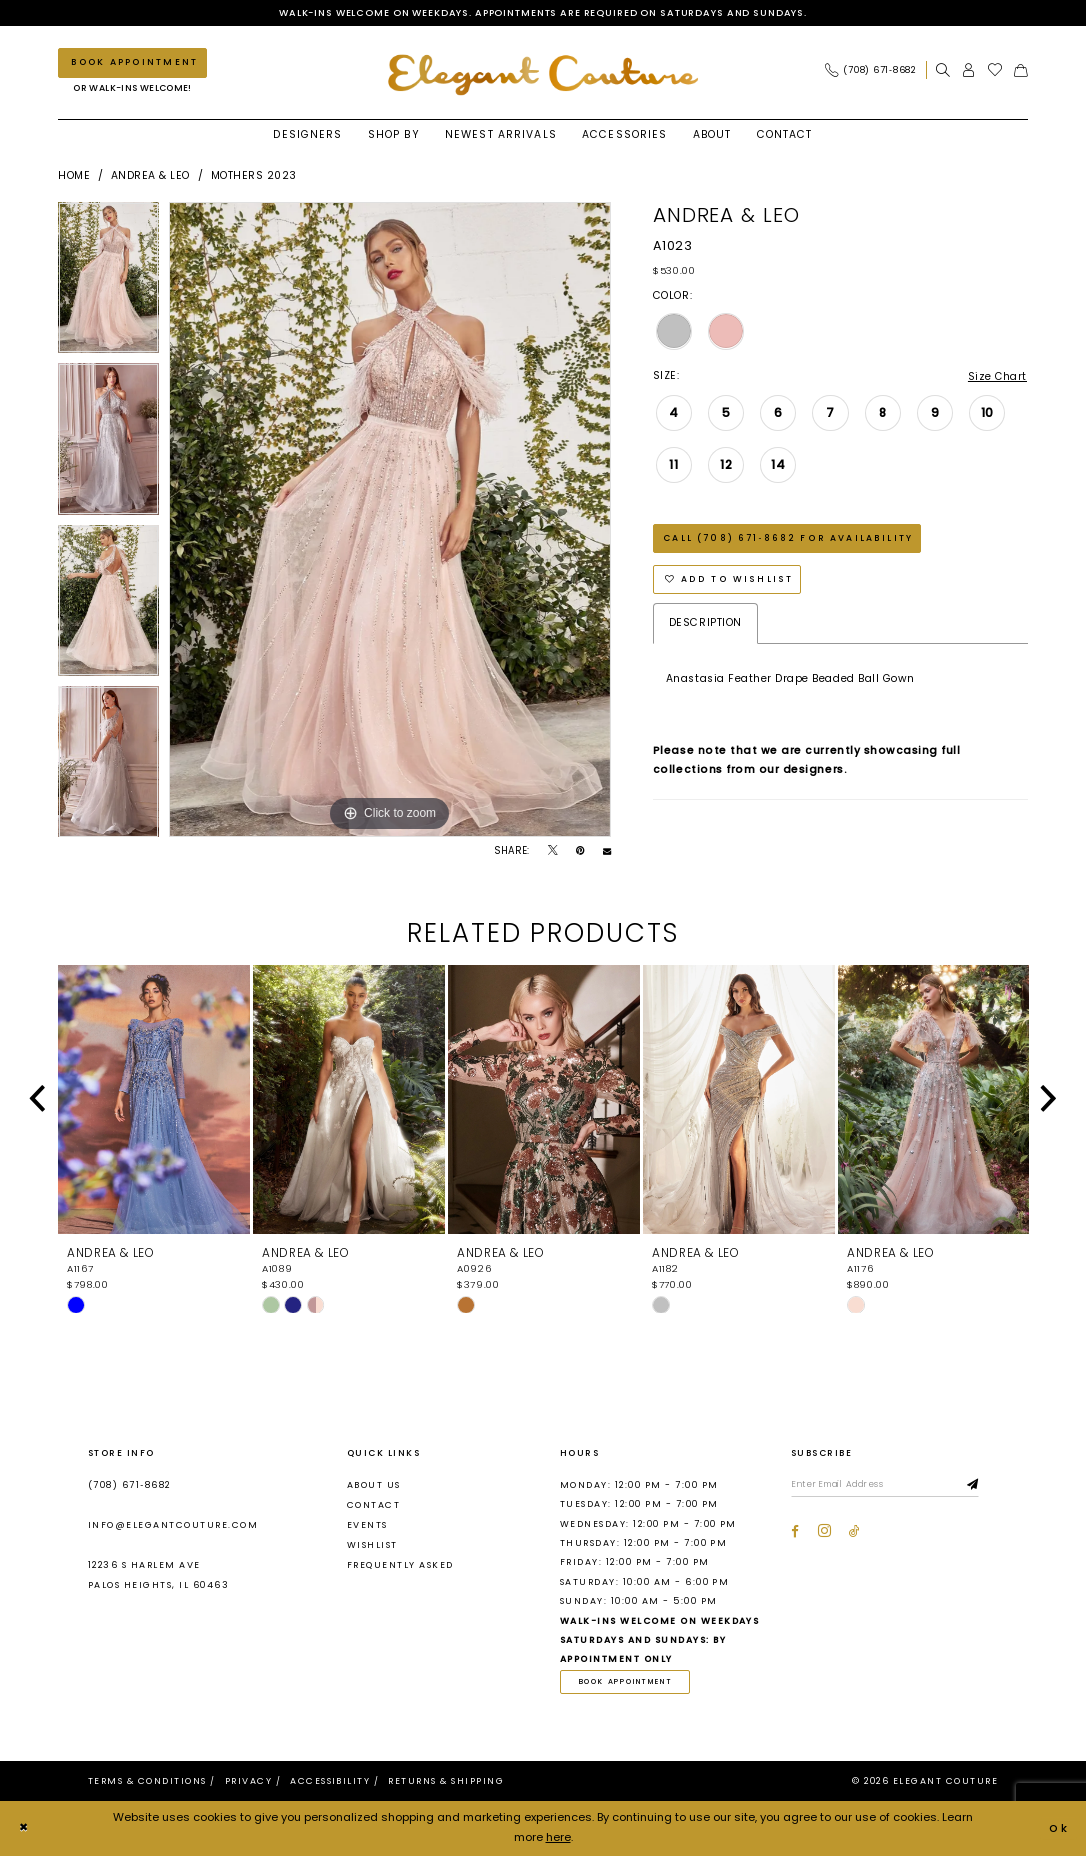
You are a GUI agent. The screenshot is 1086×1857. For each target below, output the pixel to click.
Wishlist (372, 1546)
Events (367, 1526)
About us (374, 1485)
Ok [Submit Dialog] (1059, 1829)
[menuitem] (875, 70)
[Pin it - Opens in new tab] (580, 852)
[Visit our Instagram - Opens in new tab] (824, 1532)
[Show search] (943, 70)
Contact (373, 1505)
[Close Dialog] (24, 1830)
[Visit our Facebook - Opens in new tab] (795, 1532)
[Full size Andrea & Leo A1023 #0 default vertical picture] (390, 520)
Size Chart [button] (997, 376)
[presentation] (154, 1100)
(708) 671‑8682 (129, 1485)
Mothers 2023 (254, 175)
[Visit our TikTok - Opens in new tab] (854, 1532)
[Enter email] (888, 1486)
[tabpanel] (108, 283)
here (558, 1839)
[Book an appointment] (132, 63)
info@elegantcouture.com (173, 1526)
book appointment (627, 1682)
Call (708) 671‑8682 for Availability (788, 540)
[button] (969, 70)
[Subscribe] (980, 1486)
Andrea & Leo (150, 175)
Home (74, 175)
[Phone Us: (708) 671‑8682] (870, 70)
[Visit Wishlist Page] (995, 70)
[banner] (543, 75)
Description (705, 626)
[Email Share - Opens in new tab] (607, 852)
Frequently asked (400, 1566)
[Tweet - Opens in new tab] (553, 852)
